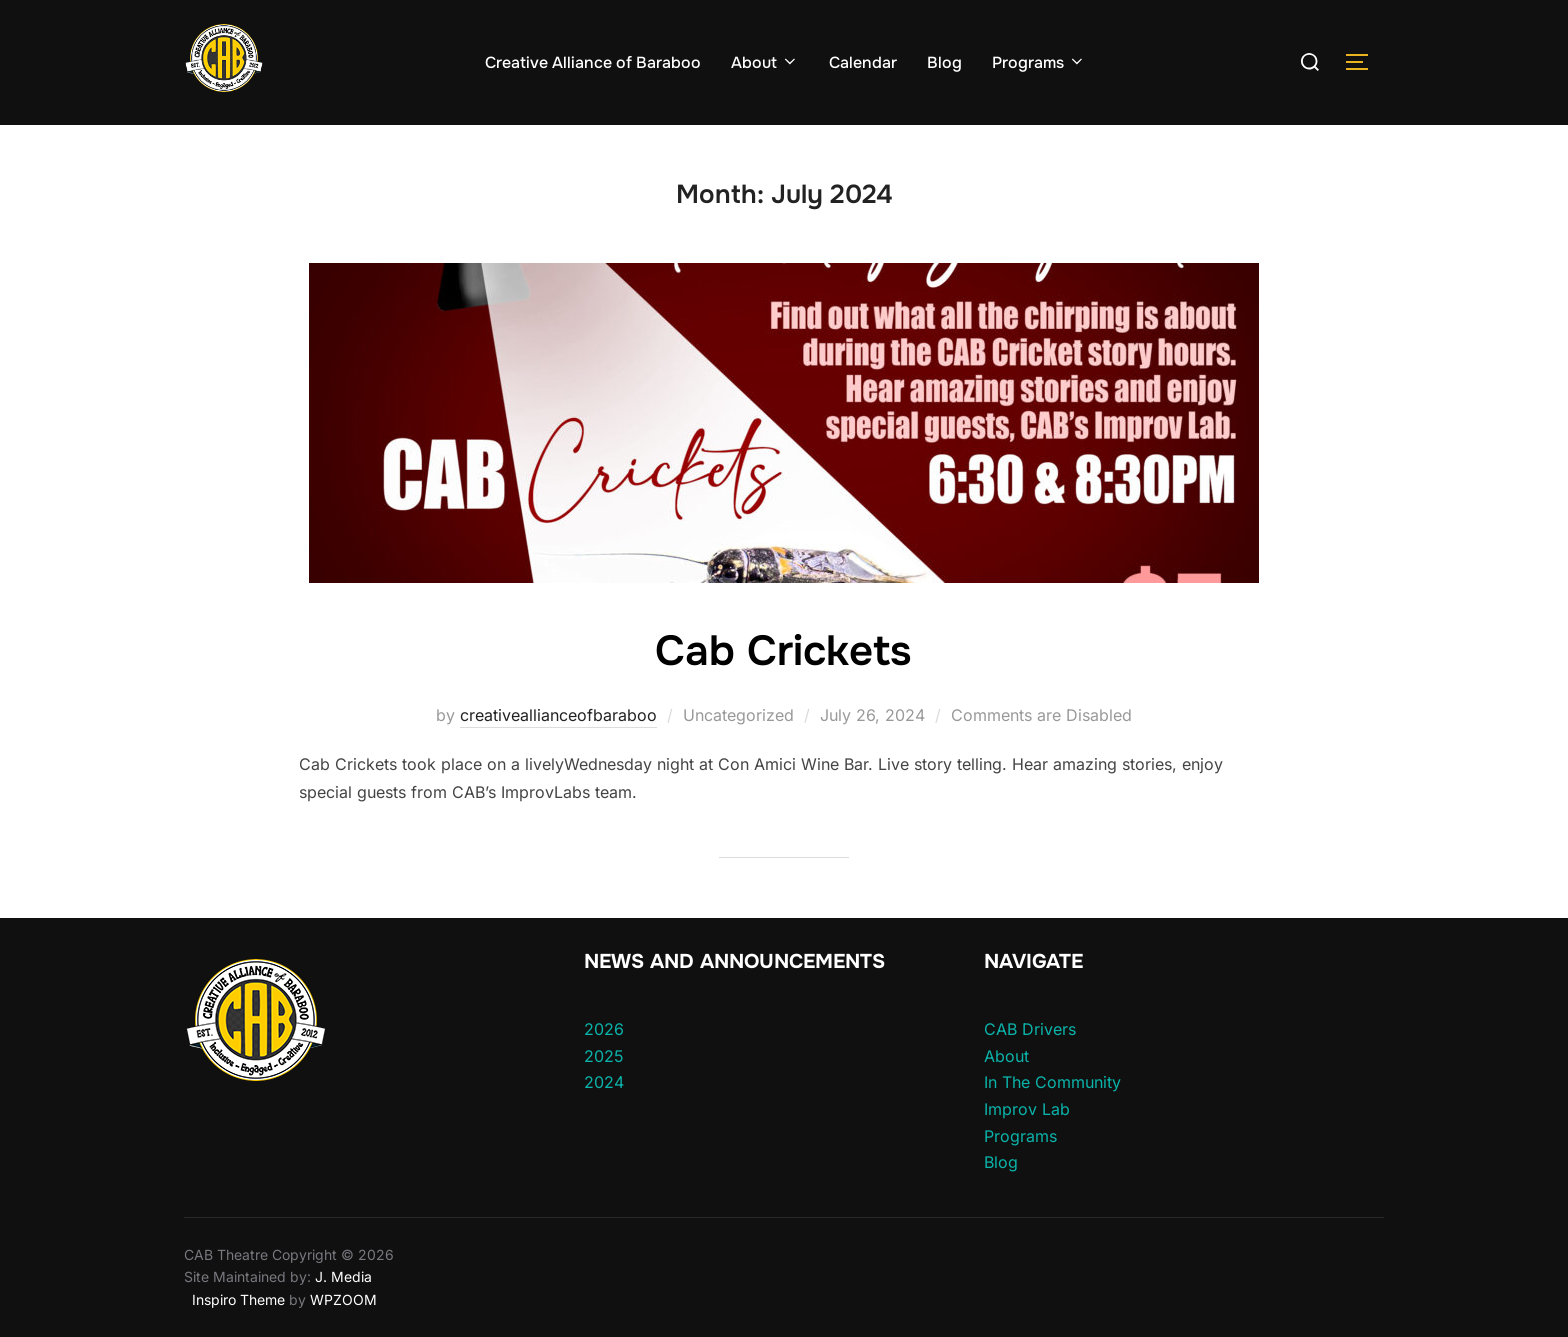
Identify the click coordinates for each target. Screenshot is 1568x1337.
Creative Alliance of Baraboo (593, 62)
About (765, 62)
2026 (604, 1029)
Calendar (863, 62)
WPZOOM (343, 1299)
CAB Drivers (1030, 1029)
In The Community (1052, 1082)
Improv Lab (1027, 1109)
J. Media (341, 1276)
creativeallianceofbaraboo (558, 715)
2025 (604, 1056)
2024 (604, 1082)
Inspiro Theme (238, 1299)
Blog (944, 62)
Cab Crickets (783, 651)
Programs (1039, 62)
